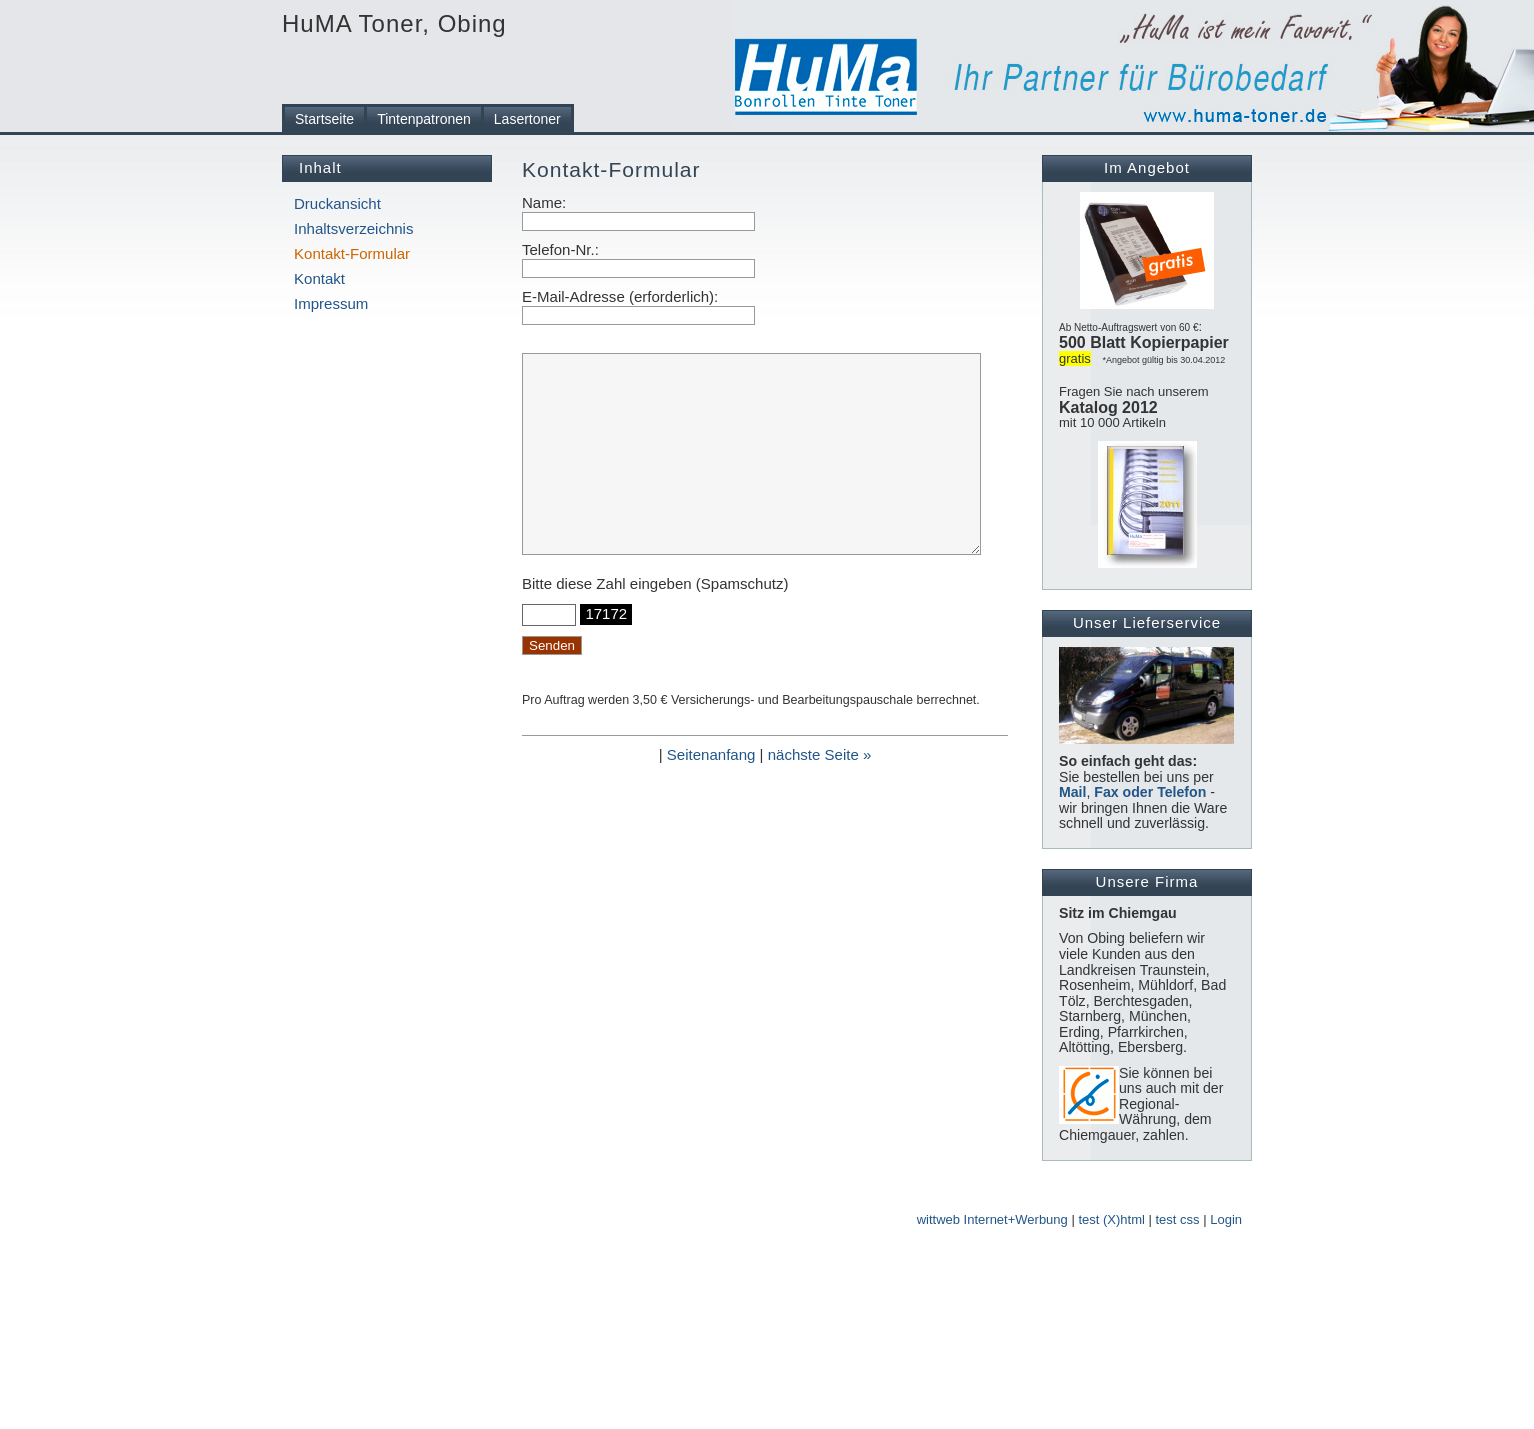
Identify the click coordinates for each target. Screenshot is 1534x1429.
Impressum (331, 303)
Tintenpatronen (424, 119)
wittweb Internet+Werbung (992, 1219)
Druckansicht (337, 203)
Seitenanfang (711, 754)
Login (1226, 1219)
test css (1178, 1219)
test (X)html (1111, 1219)
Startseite (324, 119)
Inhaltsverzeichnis (353, 228)
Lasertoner (527, 119)
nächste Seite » (820, 754)
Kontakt (319, 278)
